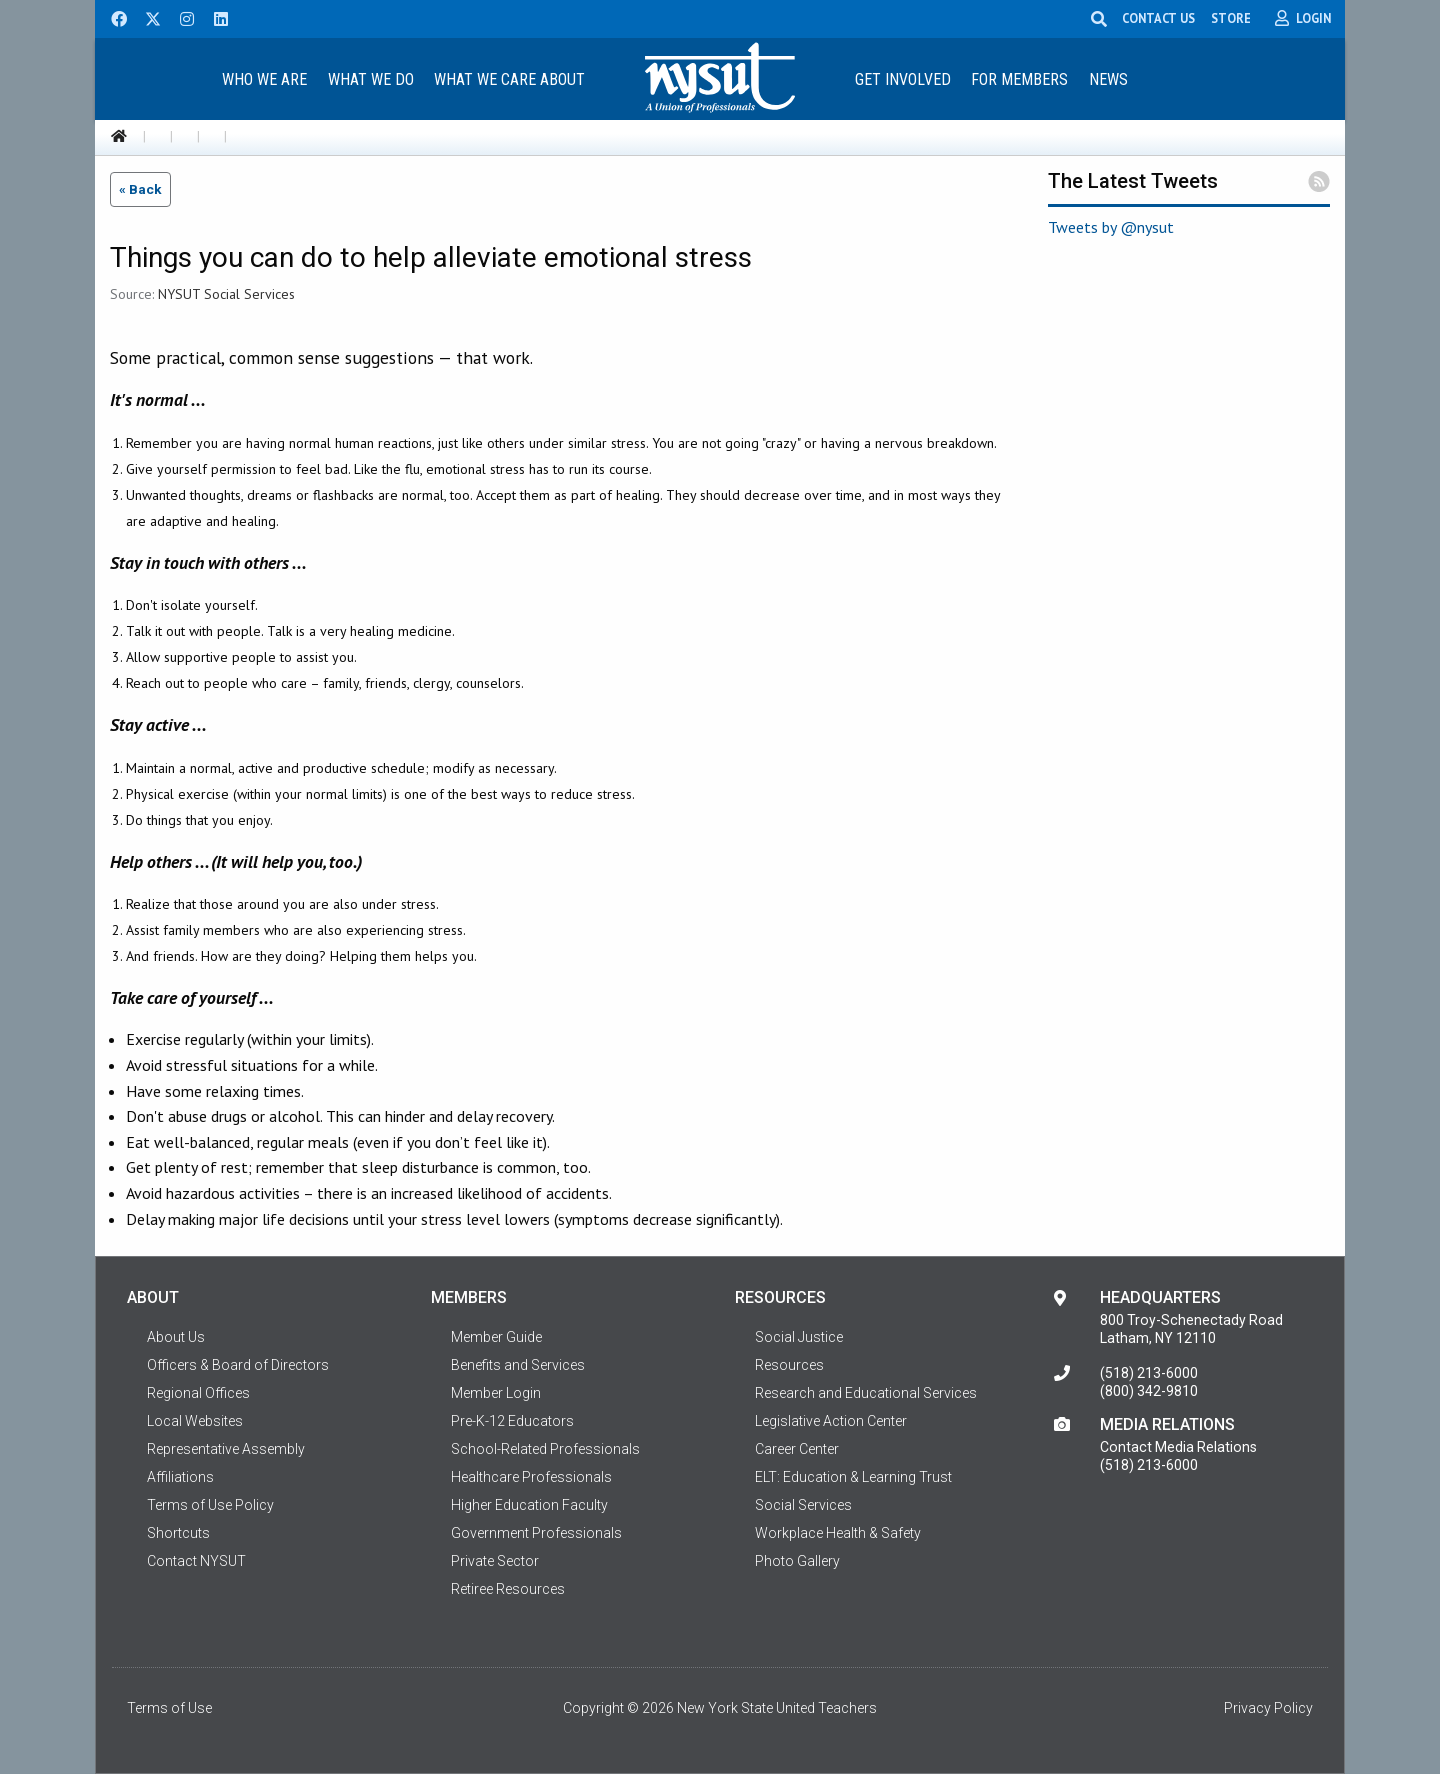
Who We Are (264, 79)
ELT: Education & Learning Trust (853, 1477)
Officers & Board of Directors (238, 1365)
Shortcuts (178, 1533)
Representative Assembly (226, 1449)
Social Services (803, 1505)
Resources (789, 1365)
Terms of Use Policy (210, 1505)
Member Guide (496, 1337)
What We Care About (509, 79)
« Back (140, 189)
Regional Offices (198, 1393)
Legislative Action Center (831, 1421)
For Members (1019, 79)
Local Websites (195, 1421)
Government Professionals (536, 1533)
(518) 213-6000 (1149, 1373)
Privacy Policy (1268, 1708)
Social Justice (799, 1337)
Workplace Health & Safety (838, 1533)
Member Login (496, 1393)
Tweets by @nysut (1111, 227)
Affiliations (180, 1477)
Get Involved (903, 79)
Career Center (797, 1449)
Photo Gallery (797, 1561)
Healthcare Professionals (531, 1477)
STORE (1231, 18)
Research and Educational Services (866, 1393)
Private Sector (495, 1561)
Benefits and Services (518, 1365)
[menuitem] (264, 78)
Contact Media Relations (1178, 1447)
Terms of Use (169, 1708)
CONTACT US (1158, 18)
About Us (176, 1337)
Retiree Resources (508, 1589)
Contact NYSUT (196, 1561)
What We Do (371, 79)
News (1108, 79)
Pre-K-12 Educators (512, 1421)
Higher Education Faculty (529, 1505)
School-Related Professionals (545, 1449)
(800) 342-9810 (1149, 1391)
